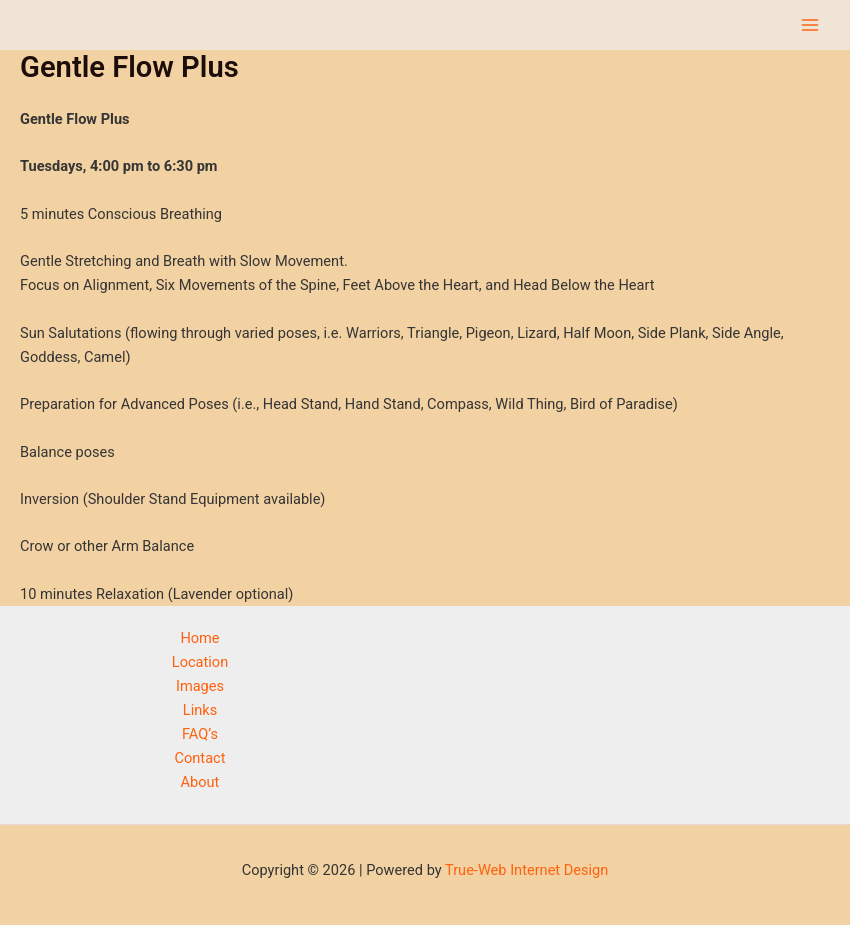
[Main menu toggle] (810, 25)
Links (200, 710)
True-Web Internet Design (526, 870)
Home (199, 638)
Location (200, 662)
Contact (200, 758)
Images (200, 686)
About (200, 782)
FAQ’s (200, 734)
